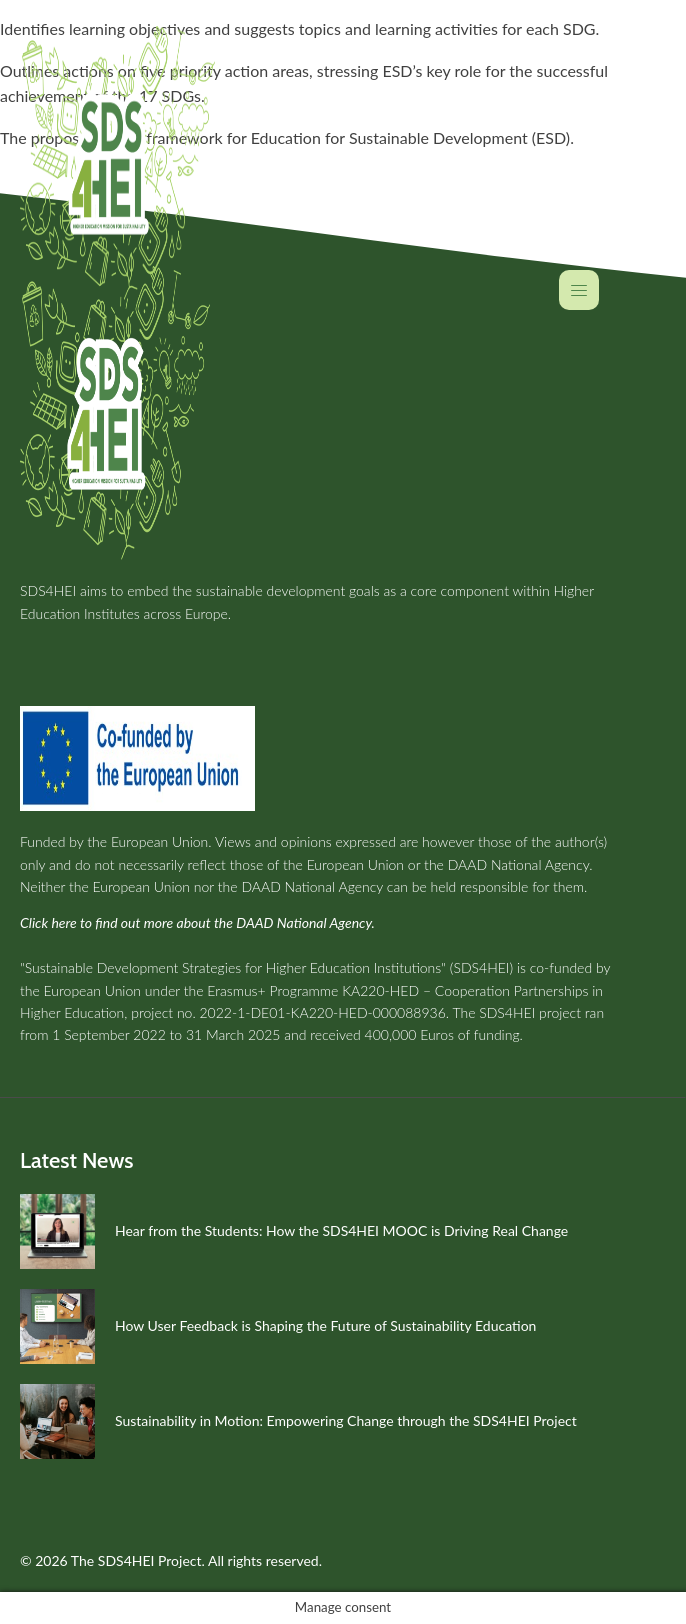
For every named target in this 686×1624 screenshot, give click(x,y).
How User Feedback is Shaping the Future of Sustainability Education (325, 1325)
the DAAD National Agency (506, 864)
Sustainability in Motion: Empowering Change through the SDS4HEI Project (346, 1420)
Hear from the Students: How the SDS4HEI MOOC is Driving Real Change (341, 1230)
